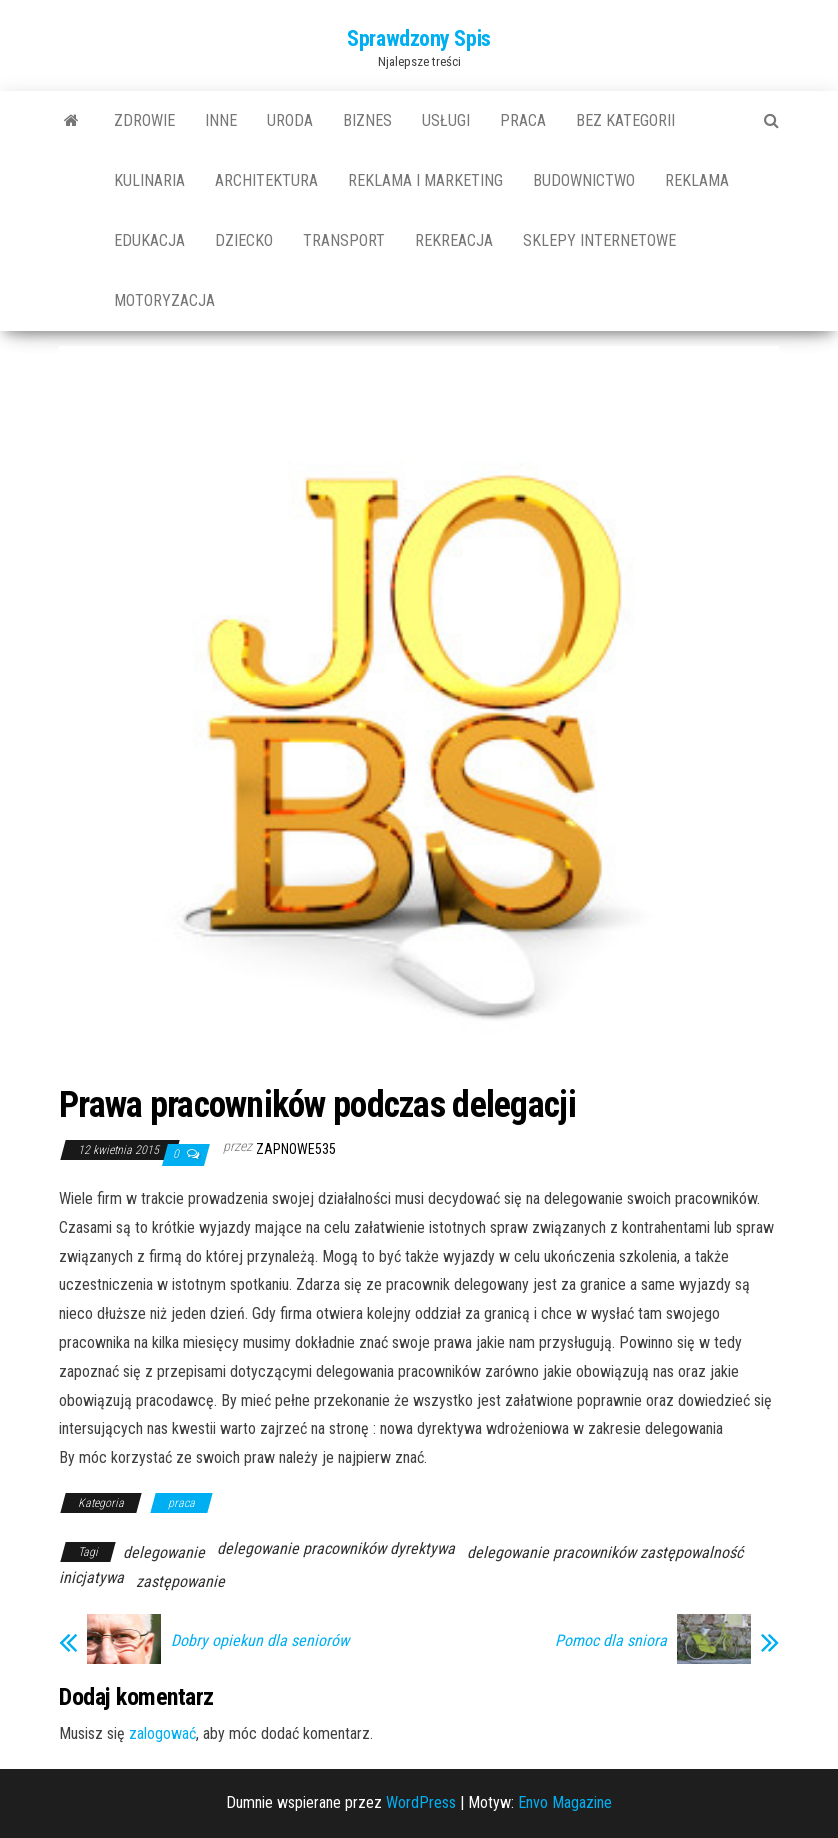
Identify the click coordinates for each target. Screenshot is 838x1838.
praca (523, 120)
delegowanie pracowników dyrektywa (336, 1548)
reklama (697, 180)
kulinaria (149, 180)
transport (344, 240)
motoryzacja (164, 300)
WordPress (421, 1802)
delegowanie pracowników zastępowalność (605, 1552)
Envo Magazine (565, 1802)
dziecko (244, 240)
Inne (221, 120)
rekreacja (454, 240)
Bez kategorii (625, 120)
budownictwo (584, 180)
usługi (446, 120)
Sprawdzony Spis (418, 38)
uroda (290, 120)
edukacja (149, 240)
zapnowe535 (296, 1149)
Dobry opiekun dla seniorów (260, 1641)
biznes (367, 120)
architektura (266, 180)
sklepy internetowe (599, 240)
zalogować (162, 1733)
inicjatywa (91, 1577)
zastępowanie (180, 1581)
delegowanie (164, 1552)
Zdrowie (144, 120)
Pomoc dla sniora (611, 1641)
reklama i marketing (425, 180)
